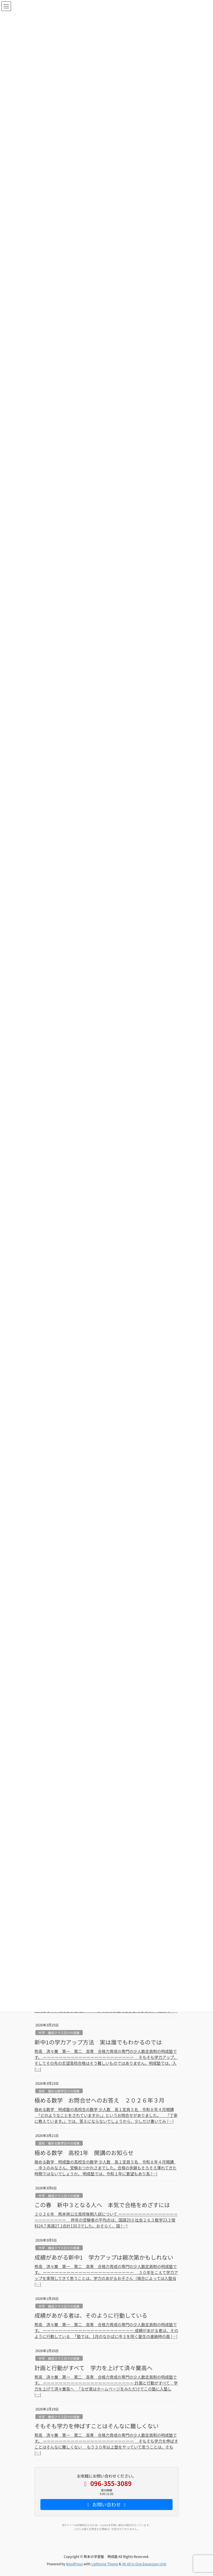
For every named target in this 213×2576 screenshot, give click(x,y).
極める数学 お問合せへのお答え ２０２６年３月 (99, 2100)
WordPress (74, 2563)
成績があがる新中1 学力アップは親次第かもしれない (103, 2257)
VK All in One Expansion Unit (144, 2563)
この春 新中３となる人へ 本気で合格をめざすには (102, 2205)
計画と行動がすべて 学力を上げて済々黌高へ (93, 2368)
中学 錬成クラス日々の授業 (58, 2032)
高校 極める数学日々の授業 (58, 2091)
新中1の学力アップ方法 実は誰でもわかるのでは (98, 2042)
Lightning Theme (104, 2563)
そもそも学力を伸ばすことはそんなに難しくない (96, 2426)
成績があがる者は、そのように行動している (90, 2315)
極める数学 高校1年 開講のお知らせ (84, 2152)
